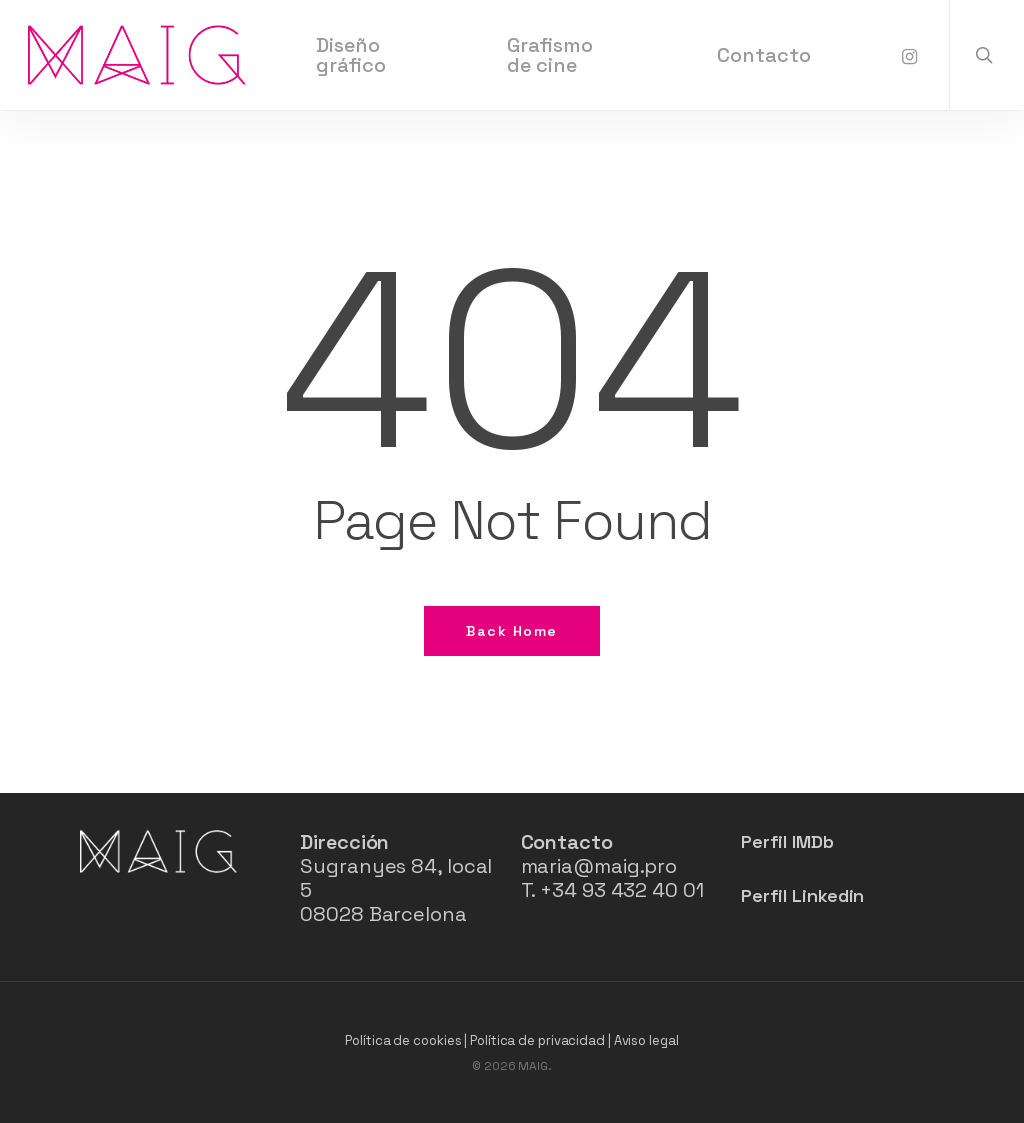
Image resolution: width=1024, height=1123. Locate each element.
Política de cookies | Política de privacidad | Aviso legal (511, 1040)
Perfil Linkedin (803, 895)
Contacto (567, 842)
